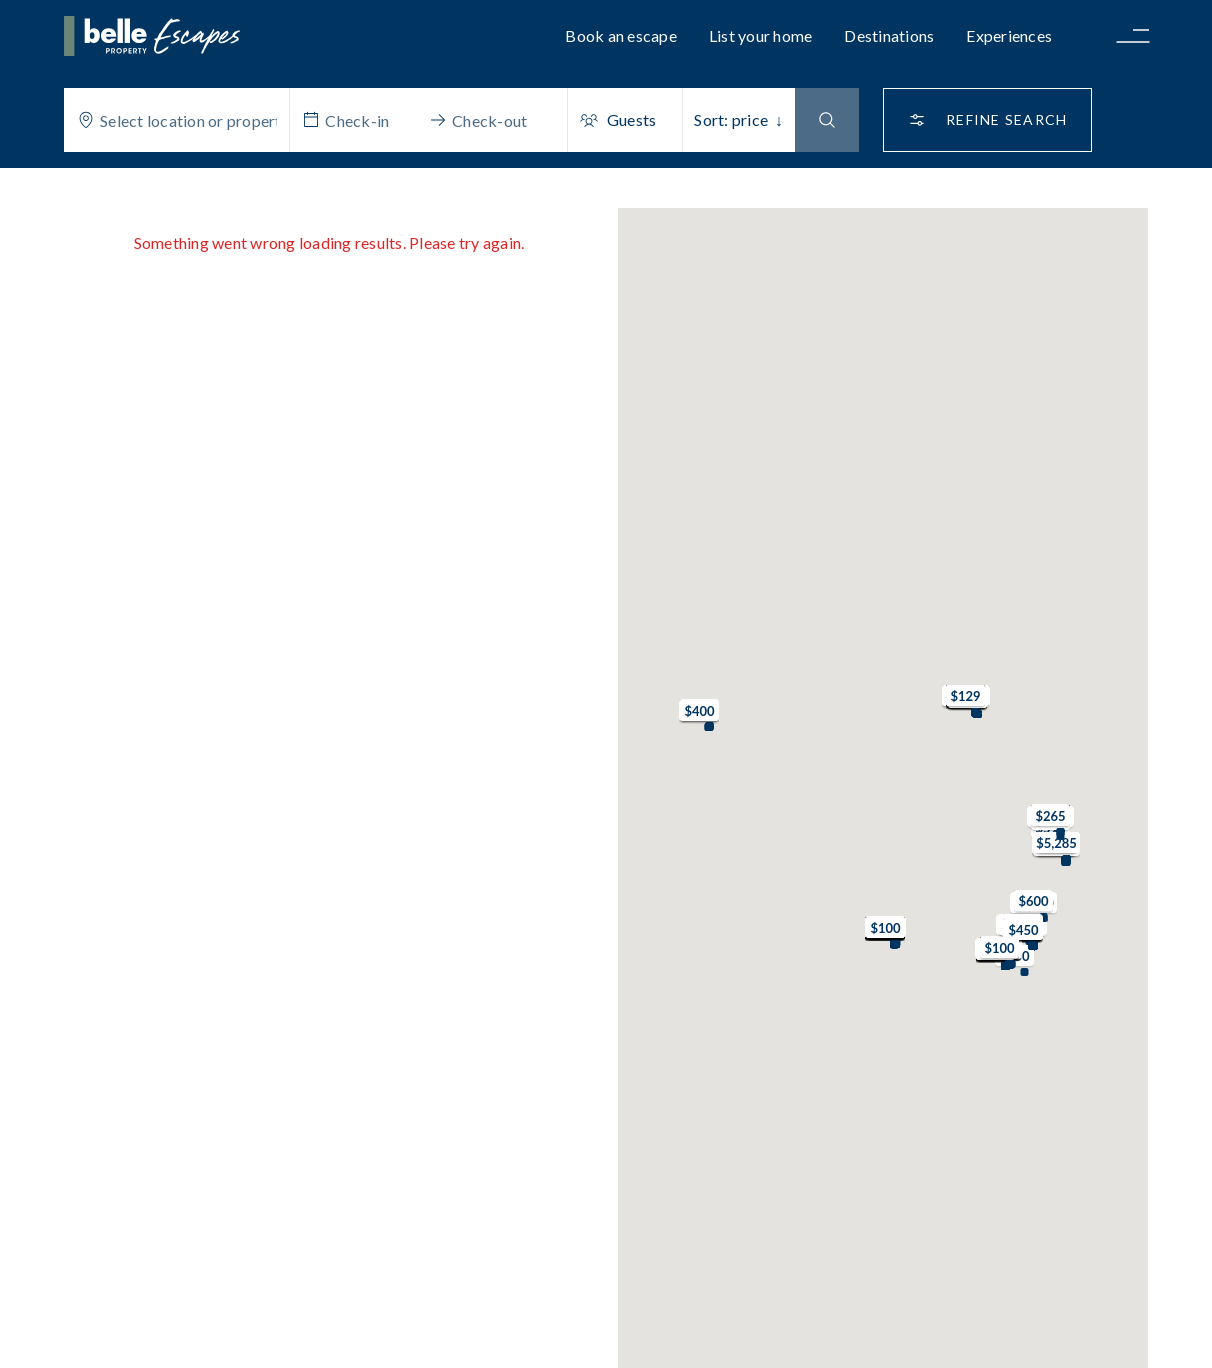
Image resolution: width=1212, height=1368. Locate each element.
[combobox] (188, 120)
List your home (761, 35)
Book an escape (621, 35)
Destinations (889, 35)
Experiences (1009, 35)
